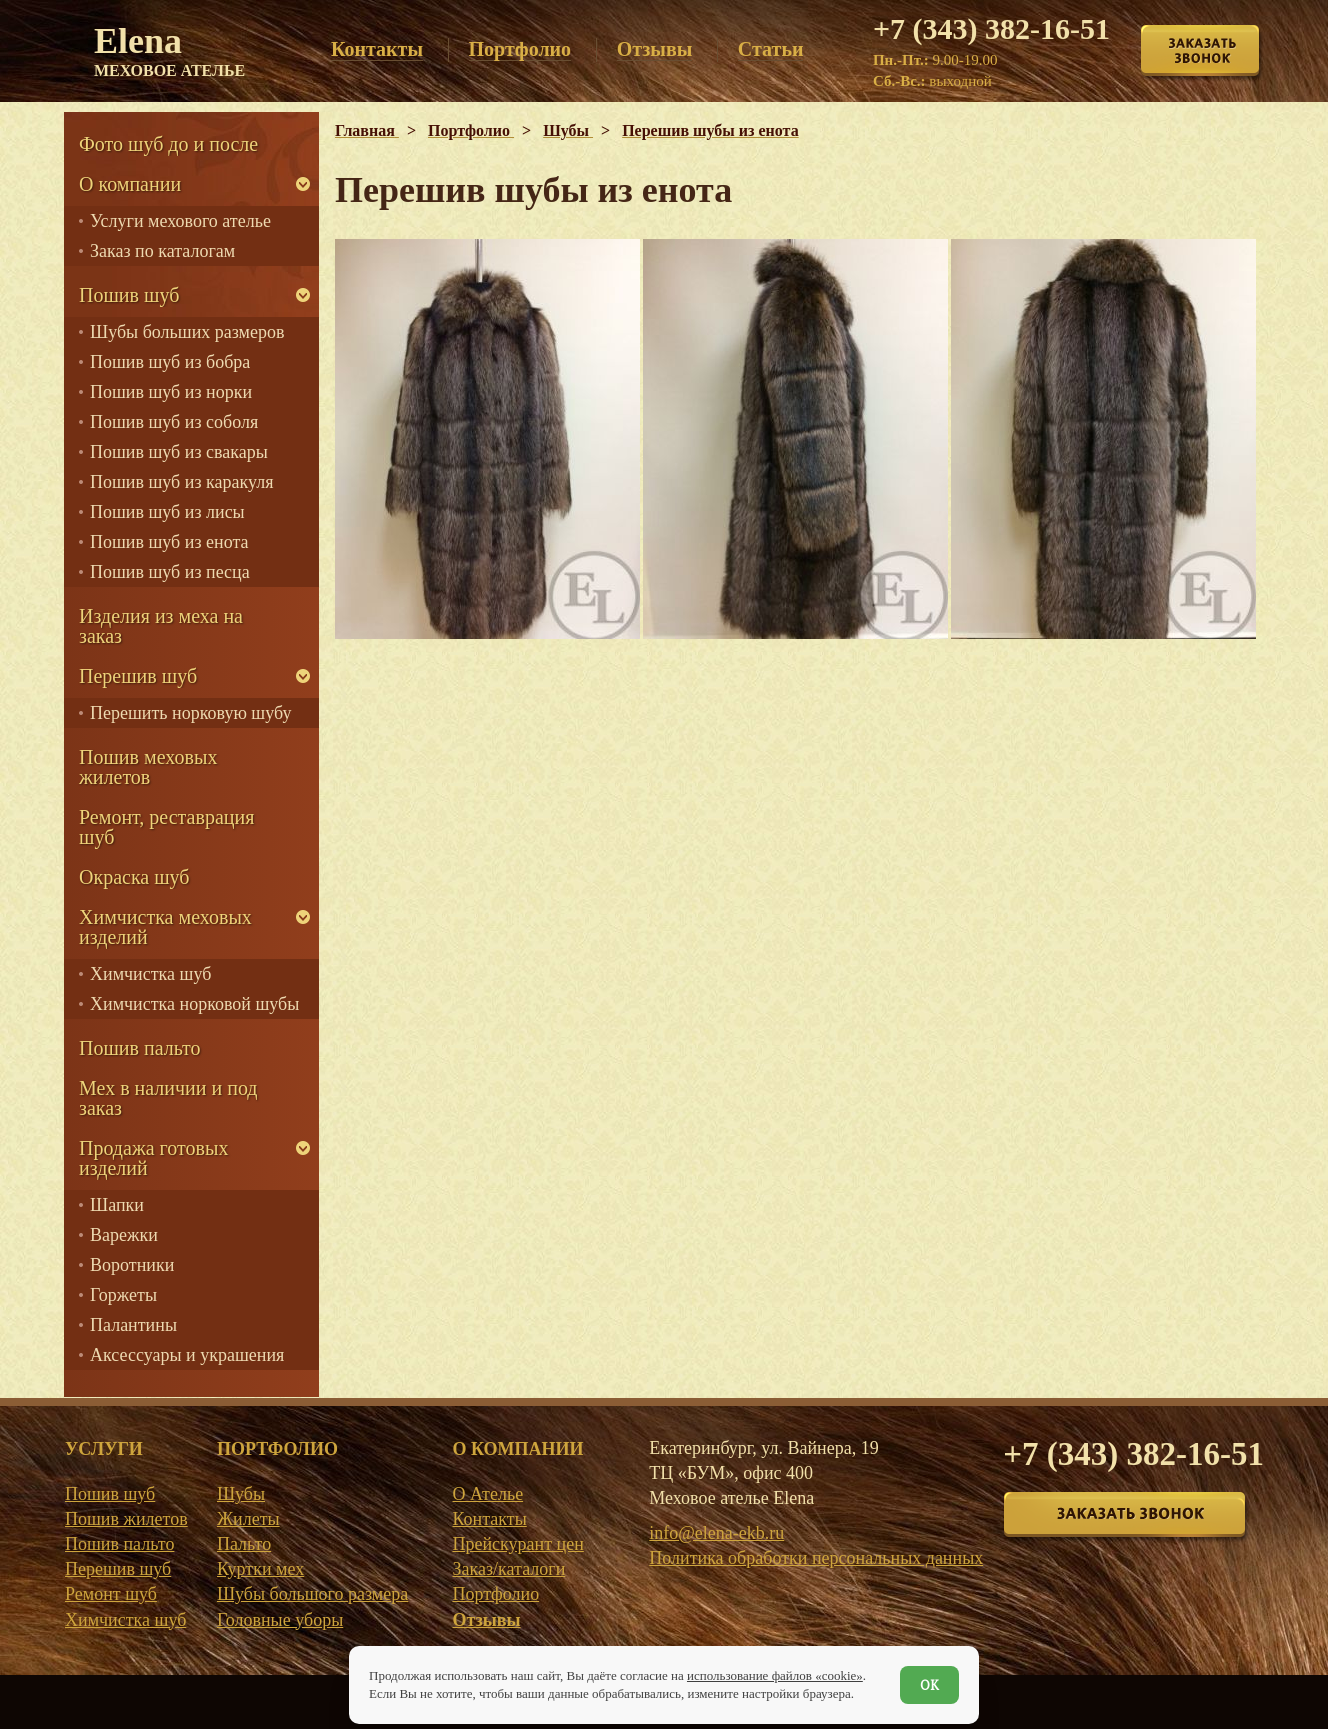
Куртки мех (260, 1569)
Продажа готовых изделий (153, 1158)
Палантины (133, 1325)
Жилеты (248, 1519)
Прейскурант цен (517, 1544)
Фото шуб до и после (168, 144)
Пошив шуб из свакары (179, 452)
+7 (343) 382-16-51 (991, 28)
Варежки (124, 1235)
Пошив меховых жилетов (148, 767)
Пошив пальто (140, 1048)
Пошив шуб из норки (171, 392)
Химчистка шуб (150, 974)
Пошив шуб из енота (169, 542)
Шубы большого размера (312, 1594)
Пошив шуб (129, 295)
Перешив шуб (138, 676)
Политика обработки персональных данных (816, 1558)
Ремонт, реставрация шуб (166, 827)
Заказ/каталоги (508, 1569)
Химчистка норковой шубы (194, 1004)
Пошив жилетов (126, 1519)
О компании (130, 184)
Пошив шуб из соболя (174, 422)
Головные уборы (280, 1620)
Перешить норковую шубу (190, 713)
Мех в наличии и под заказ (168, 1098)
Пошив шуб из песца (170, 572)
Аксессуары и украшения (187, 1355)
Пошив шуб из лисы (167, 512)
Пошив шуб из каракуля (181, 482)
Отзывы (486, 1620)
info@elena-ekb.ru (716, 1533)
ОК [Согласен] (929, 1685)
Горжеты (123, 1295)
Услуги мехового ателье (180, 221)
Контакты (489, 1519)
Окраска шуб (134, 877)
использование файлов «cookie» (775, 1675)
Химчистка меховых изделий (165, 927)
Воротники (132, 1265)
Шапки (117, 1205)
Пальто (244, 1544)
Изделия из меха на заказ (161, 626)
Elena (169, 50)
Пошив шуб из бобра (170, 362)
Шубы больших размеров (187, 332)
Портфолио (495, 1594)
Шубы (241, 1494)
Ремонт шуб (111, 1594)
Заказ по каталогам (162, 251)
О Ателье (487, 1494)
